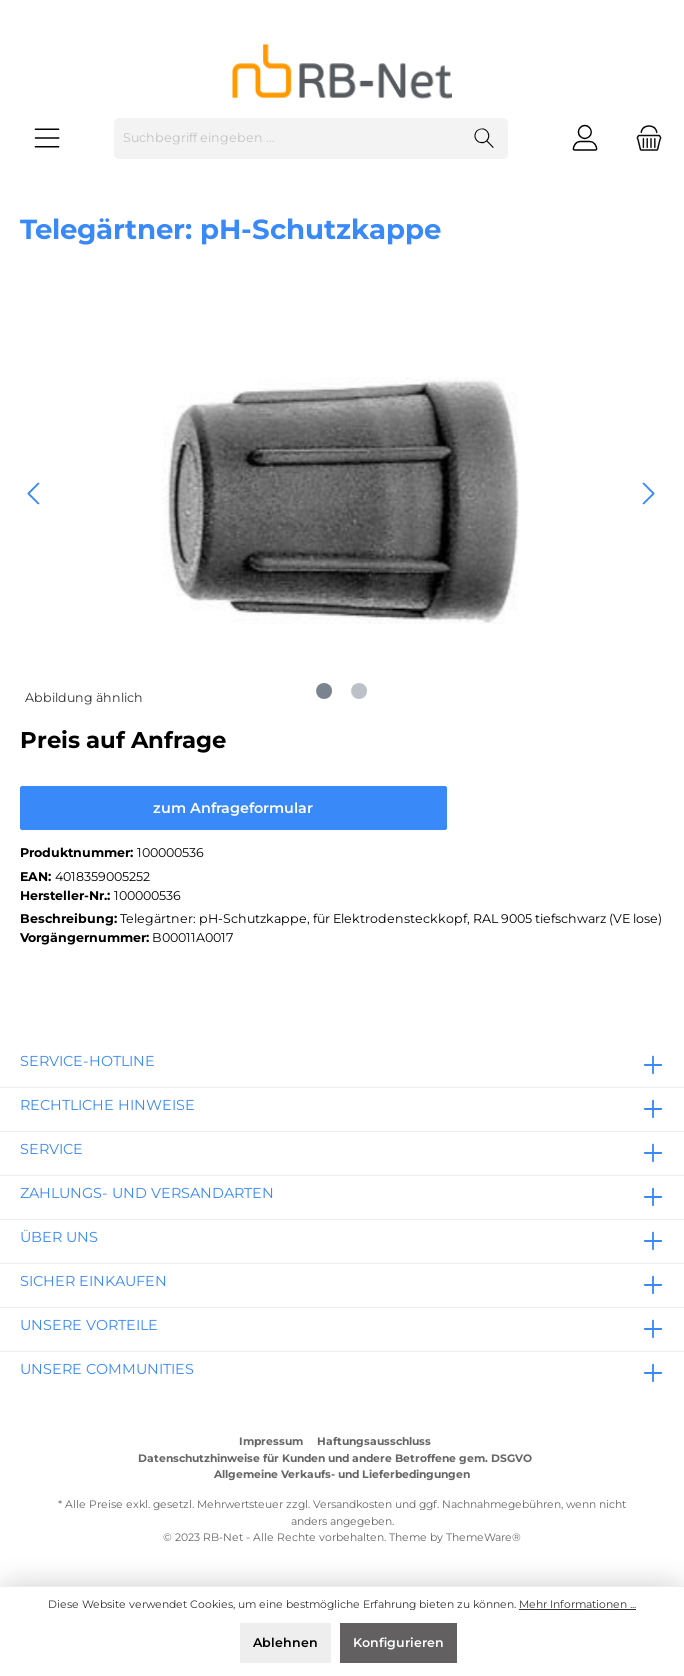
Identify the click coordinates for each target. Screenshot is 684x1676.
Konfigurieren (398, 1642)
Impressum (271, 1441)
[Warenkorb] (643, 138)
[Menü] (47, 138)
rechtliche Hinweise (107, 1105)
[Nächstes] (648, 493)
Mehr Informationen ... (577, 1604)
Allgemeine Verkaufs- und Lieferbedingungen (342, 1474)
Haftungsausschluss (374, 1441)
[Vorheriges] (35, 493)
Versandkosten (352, 1504)
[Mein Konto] (585, 138)
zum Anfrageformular (233, 808)
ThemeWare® (483, 1537)
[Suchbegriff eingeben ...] (288, 138)
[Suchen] (484, 138)
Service (51, 1149)
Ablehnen (285, 1642)
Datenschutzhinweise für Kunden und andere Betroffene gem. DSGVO (335, 1458)
